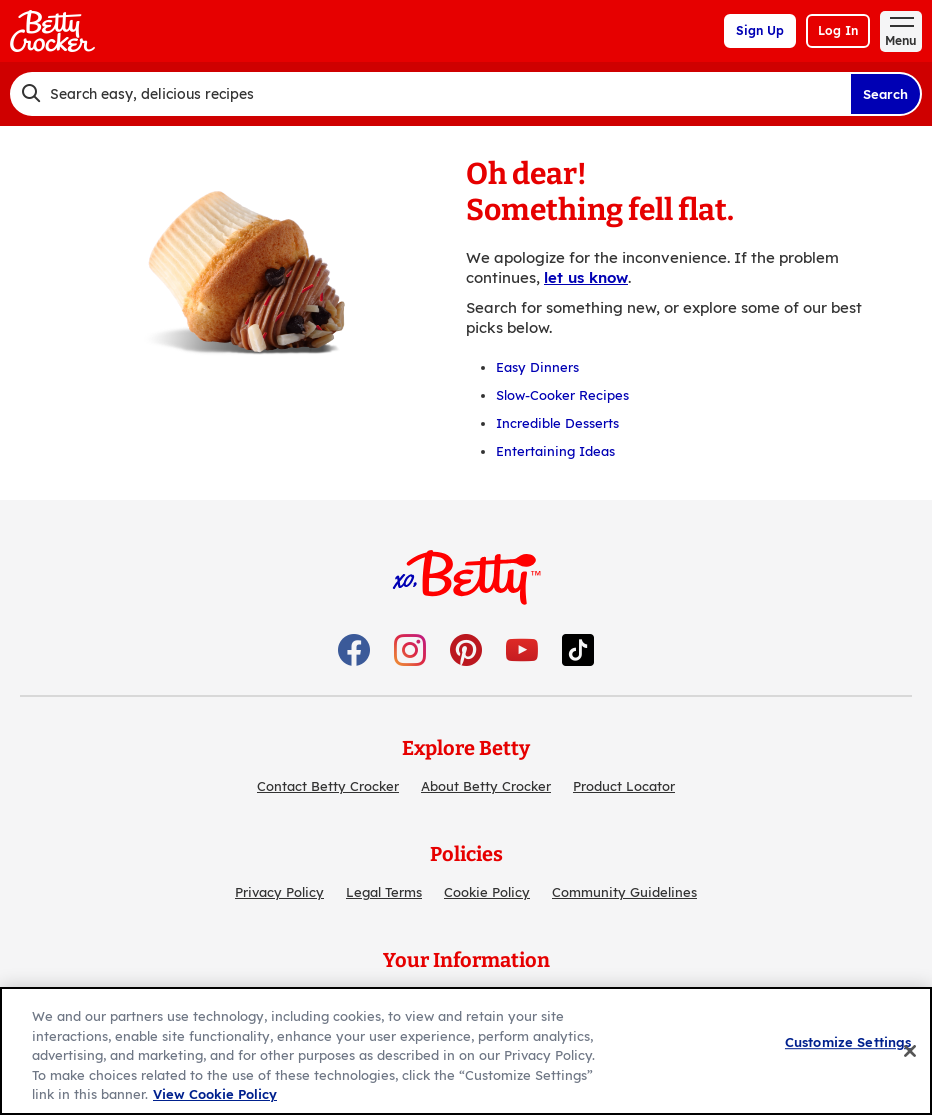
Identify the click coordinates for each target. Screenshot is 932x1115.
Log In (838, 30)
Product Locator (624, 786)
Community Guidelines (624, 892)
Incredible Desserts (557, 423)
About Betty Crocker (486, 786)
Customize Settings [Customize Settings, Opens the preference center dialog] (848, 1042)
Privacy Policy (279, 892)
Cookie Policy (487, 892)
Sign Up (760, 30)
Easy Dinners (537, 367)
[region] (466, 1051)
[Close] (910, 1051)
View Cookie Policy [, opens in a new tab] (215, 1094)
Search (885, 94)
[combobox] (430, 94)
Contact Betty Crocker (328, 786)
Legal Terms (384, 892)
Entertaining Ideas (555, 451)
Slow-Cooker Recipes (562, 395)
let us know (586, 277)
